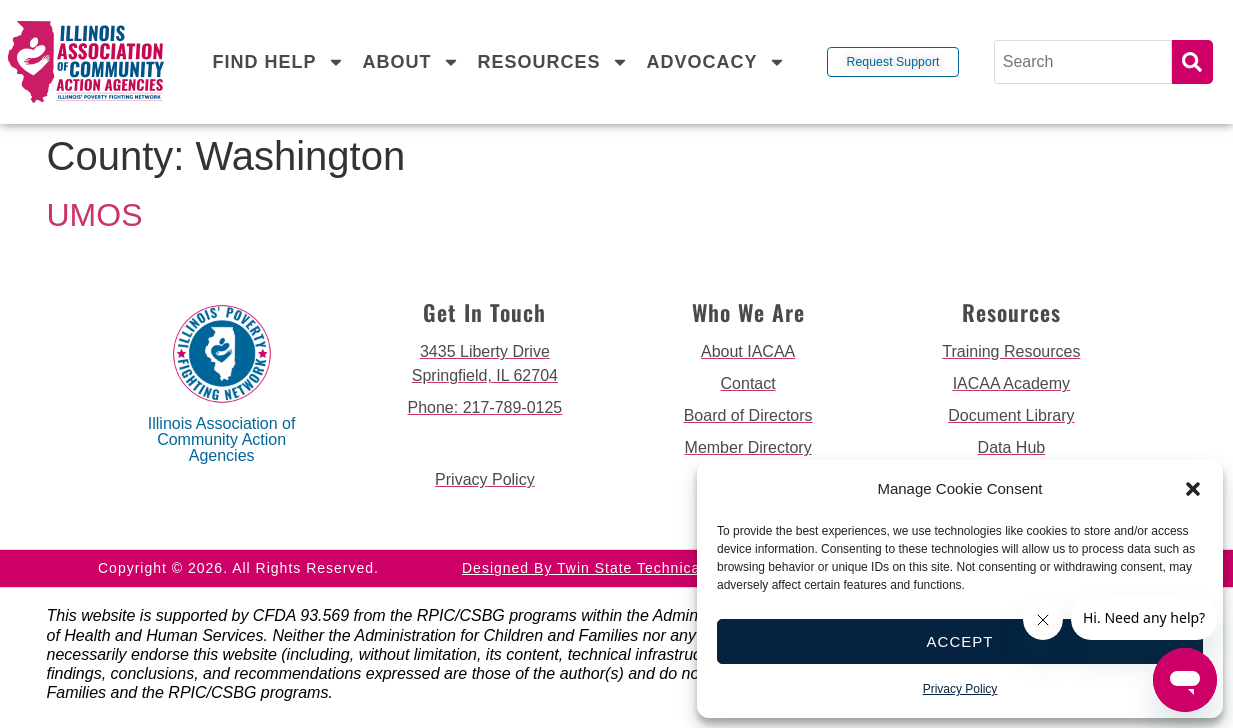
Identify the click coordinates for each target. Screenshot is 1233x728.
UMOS (95, 215)
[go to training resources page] (1011, 352)
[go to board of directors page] (748, 416)
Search (1192, 62)
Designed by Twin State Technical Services (616, 568)
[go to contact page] (748, 384)
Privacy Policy (960, 689)
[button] (1193, 489)
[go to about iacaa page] (748, 352)
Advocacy (715, 62)
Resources (552, 62)
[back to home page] (85, 62)
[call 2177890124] (484, 408)
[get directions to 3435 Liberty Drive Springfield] (484, 364)
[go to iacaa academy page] (1011, 384)
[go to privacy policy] (484, 480)
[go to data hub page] (1011, 448)
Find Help (278, 62)
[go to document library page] (1011, 416)
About (410, 62)
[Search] (1083, 62)
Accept (960, 641)
